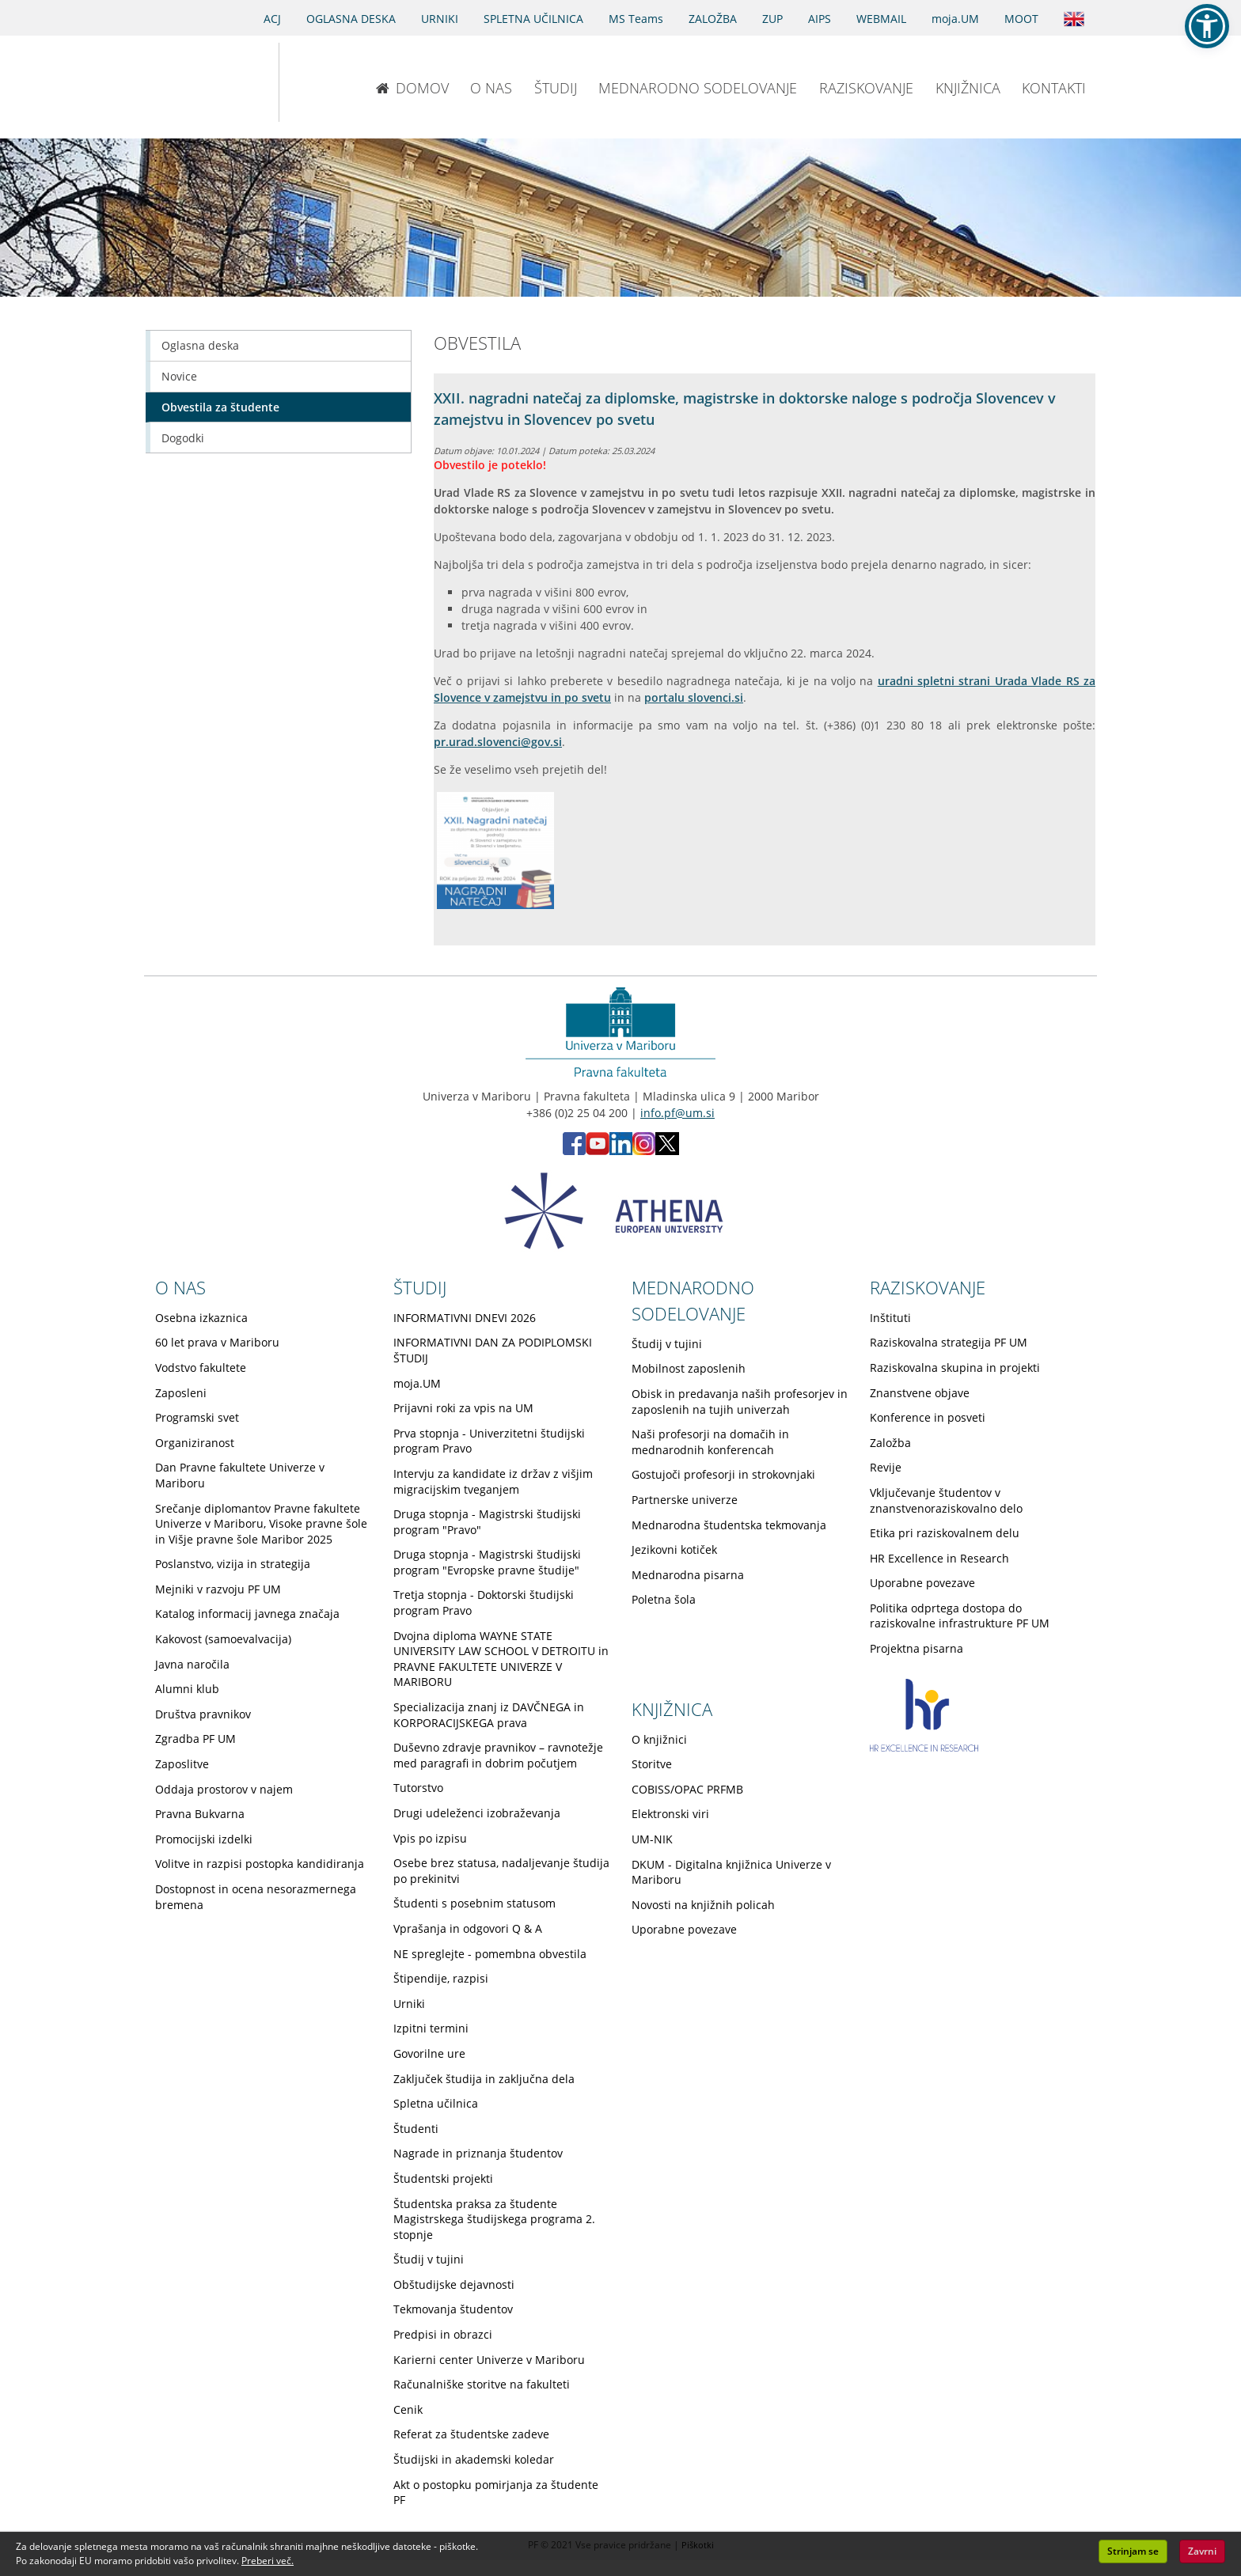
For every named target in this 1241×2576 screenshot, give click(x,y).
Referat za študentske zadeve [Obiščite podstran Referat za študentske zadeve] (471, 2434)
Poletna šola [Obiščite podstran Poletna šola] (664, 1599)
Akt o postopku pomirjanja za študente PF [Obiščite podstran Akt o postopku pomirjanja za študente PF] (495, 2492)
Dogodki (182, 437)
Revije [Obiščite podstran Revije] (885, 1467)
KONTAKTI (1054, 87)
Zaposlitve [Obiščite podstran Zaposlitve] (182, 1763)
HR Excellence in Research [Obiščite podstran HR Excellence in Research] (939, 1558)
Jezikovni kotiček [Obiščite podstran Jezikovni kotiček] (674, 1549)
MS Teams (636, 18)
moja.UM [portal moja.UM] (955, 18)
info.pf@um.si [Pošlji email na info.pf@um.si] (677, 1112)
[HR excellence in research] (924, 1747)
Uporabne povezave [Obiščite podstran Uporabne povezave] (922, 1582)
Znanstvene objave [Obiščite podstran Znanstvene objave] (920, 1392)
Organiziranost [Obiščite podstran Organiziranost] (194, 1442)
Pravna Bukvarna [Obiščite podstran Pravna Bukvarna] (200, 1813)
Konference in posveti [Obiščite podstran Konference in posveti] (927, 1417)
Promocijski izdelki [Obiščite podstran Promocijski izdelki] (203, 1839)
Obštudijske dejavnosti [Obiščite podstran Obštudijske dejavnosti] (453, 2284)
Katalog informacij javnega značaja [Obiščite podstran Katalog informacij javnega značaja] (247, 1613)
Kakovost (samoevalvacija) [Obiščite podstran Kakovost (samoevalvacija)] (223, 1638)
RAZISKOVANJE (866, 87)
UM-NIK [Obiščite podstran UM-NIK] (652, 1839)
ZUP (772, 18)
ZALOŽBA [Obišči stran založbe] (713, 18)
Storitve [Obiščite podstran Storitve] (652, 1763)
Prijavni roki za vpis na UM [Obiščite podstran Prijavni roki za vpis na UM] (463, 1407)
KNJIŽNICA (967, 87)
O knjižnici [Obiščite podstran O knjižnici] (659, 1739)
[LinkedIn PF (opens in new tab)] (620, 1150)
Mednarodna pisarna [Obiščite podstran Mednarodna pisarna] (688, 1574)
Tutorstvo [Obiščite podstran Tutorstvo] (418, 1787)
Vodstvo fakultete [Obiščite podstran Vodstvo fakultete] (200, 1367)
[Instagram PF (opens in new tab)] (643, 1150)
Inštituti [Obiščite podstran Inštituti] (890, 1317)
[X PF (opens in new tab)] (667, 1150)
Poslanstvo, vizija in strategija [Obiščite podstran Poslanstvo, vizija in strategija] (232, 1563)
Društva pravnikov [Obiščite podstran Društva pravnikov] (203, 1714)
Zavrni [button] (1202, 2551)
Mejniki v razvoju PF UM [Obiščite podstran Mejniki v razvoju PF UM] (218, 1589)
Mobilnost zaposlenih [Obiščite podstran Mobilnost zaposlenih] (689, 1368)
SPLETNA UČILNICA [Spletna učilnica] (533, 18)
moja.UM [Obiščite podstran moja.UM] (417, 1383)
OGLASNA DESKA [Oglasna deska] (351, 18)
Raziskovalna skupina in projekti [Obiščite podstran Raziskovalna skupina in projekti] (955, 1367)
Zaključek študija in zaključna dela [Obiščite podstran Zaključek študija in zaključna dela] (484, 2078)
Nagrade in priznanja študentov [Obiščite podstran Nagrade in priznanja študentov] (478, 2153)
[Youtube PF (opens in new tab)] (597, 1150)
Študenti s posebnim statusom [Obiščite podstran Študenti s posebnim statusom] (474, 1903)
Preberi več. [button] (267, 2560)
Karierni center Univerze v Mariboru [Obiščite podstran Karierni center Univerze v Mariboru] (489, 2359)
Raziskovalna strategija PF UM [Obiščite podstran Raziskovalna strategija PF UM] (948, 1342)
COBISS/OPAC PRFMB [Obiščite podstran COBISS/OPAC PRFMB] (687, 1789)
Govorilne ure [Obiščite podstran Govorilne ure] (429, 2053)
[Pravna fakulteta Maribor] (331, 82)
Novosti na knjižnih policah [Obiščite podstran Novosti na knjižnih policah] (703, 1904)
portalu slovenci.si (693, 697)
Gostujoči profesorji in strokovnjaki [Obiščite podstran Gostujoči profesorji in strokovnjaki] (723, 1474)
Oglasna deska (200, 345)
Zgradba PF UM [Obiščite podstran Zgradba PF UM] (195, 1738)
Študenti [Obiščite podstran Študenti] (415, 2128)
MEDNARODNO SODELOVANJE (697, 87)
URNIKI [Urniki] (439, 18)
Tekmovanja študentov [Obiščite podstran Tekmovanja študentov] (453, 2309)
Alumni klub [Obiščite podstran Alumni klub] (187, 1688)
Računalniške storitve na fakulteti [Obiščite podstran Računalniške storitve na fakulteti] (481, 2384)
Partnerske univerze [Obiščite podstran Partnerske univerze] (685, 1499)
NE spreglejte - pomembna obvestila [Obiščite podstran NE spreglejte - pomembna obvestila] (489, 1953)
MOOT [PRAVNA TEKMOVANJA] (1021, 18)
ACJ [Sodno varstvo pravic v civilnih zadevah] (272, 18)
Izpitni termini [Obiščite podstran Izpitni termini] (431, 2028)
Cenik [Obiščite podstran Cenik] (408, 2409)
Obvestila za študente (220, 407)
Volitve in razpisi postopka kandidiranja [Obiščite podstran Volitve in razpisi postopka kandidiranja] (259, 1863)
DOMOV (412, 87)
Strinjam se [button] (1133, 2551)
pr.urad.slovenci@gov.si (498, 741)
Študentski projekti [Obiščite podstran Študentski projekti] (443, 2178)
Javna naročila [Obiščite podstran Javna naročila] (192, 1664)
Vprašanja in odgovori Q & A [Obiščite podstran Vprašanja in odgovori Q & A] (467, 1928)
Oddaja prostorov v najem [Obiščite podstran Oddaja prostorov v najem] (224, 1789)
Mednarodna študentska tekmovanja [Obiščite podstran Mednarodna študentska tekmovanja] (729, 1524)
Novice (179, 376)
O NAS (491, 87)
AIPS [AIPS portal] (819, 18)
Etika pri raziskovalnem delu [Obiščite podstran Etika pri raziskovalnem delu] (944, 1532)
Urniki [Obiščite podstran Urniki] (409, 2003)
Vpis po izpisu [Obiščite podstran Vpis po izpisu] (430, 1838)
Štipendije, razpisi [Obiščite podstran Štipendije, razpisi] (440, 1978)
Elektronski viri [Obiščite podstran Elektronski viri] (670, 1813)
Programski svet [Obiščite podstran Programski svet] (197, 1417)
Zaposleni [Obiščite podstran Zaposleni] (181, 1392)
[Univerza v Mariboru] (195, 82)
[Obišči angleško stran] (1074, 17)
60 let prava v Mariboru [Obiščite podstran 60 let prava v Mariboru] (217, 1342)
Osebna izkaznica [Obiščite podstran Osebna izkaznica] (201, 1317)
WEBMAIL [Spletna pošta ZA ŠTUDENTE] (881, 18)
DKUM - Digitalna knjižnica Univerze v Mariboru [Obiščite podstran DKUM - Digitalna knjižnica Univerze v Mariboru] (731, 1872)
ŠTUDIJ (555, 87)
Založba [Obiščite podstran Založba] (890, 1442)
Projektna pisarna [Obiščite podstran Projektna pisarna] (916, 1648)
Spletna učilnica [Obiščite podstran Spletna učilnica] (435, 2103)
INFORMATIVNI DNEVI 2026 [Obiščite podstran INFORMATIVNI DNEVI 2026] (464, 1317)
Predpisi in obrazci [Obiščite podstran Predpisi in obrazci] (442, 2334)
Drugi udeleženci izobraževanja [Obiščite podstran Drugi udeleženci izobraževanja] (476, 1812)
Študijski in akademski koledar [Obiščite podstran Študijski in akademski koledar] (473, 2459)
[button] (1207, 26)
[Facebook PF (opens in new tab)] (574, 1150)
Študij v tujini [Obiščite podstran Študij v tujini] (428, 2259)
